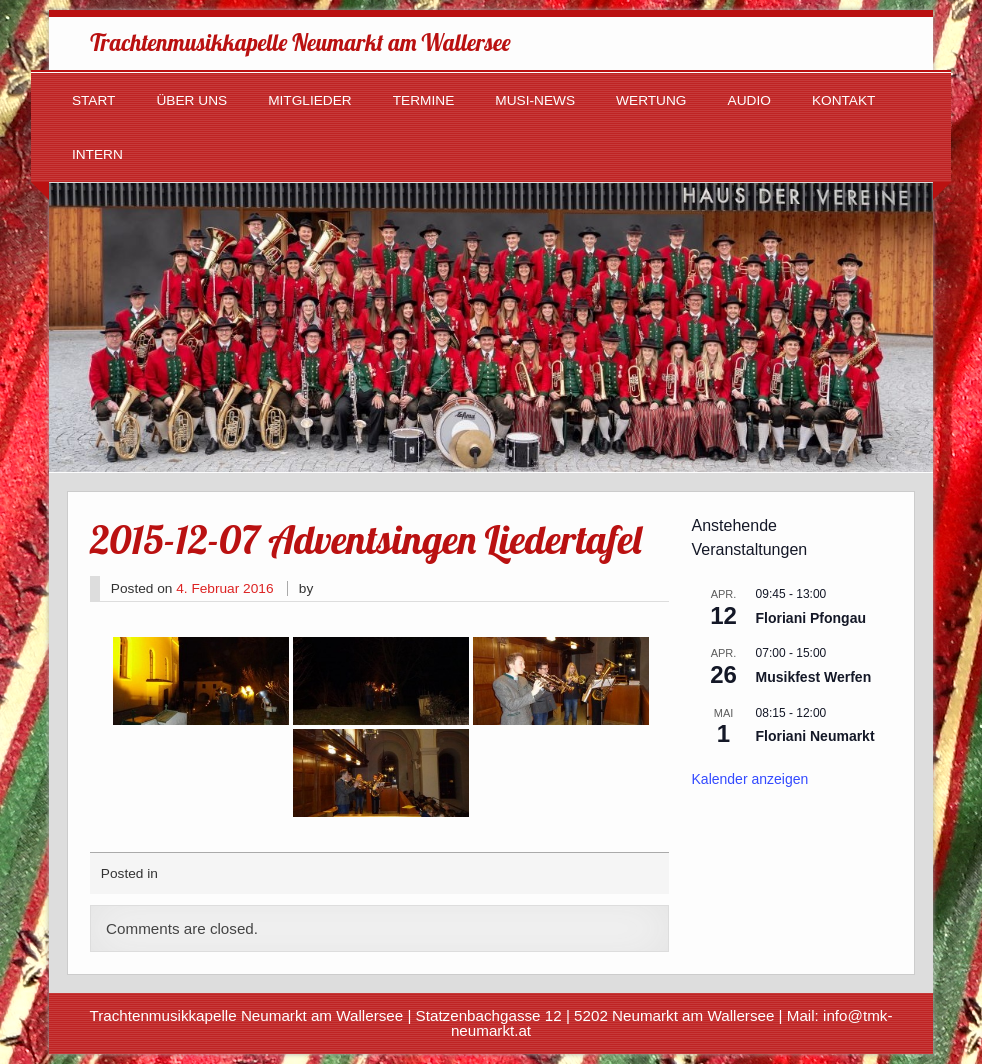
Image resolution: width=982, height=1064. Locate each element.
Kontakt (844, 100)
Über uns (191, 100)
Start (94, 100)
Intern (97, 154)
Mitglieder (310, 100)
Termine (424, 100)
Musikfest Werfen (814, 677)
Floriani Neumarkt (815, 736)
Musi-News (535, 100)
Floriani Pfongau (811, 618)
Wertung (651, 100)
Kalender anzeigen (750, 779)
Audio (749, 100)
